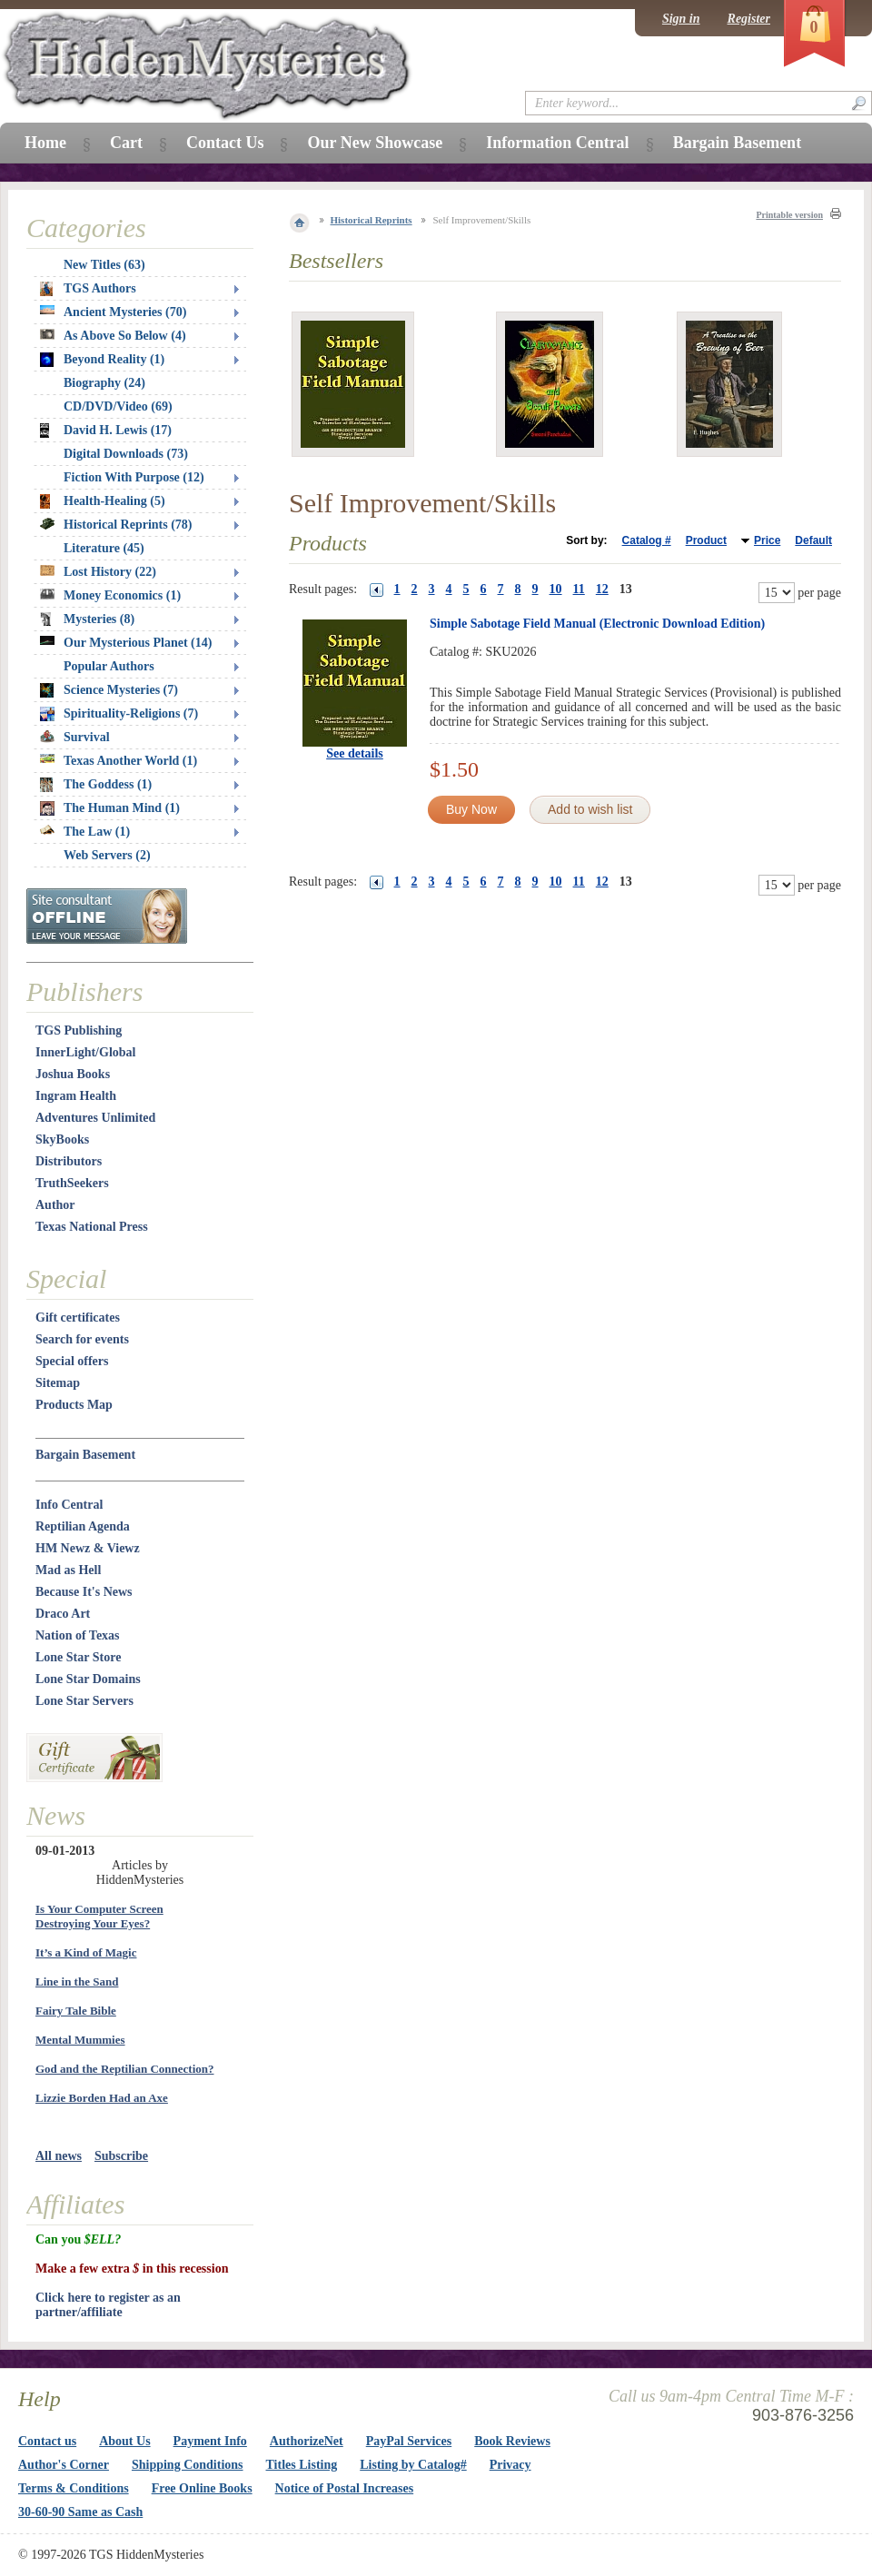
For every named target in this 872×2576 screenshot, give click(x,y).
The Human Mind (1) (110, 808)
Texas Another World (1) (118, 761)
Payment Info (210, 2441)
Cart (126, 143)
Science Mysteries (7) (109, 690)
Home (45, 143)
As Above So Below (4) (113, 335)
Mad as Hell (68, 1570)
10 (556, 589)
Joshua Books (72, 1074)
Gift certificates (77, 1317)
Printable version (789, 215)
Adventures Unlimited (95, 1118)
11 (579, 589)
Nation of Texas (77, 1635)
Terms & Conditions (73, 2488)
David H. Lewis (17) (106, 430)
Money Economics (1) (110, 595)
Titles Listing (302, 2465)
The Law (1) (85, 831)
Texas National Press (91, 1227)
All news (58, 2156)
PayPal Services (408, 2441)
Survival (75, 737)
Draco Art (62, 1613)
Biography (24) (104, 383)
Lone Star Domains (88, 1679)
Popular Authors (109, 666)
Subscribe (121, 2156)
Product (706, 540)
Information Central (557, 143)
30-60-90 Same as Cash (80, 2512)
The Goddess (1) (96, 785)
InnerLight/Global (85, 1052)
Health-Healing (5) (102, 501)
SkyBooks (62, 1139)
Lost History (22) (98, 572)
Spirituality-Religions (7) (119, 714)
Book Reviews (512, 2441)
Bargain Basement (85, 1454)
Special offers (71, 1361)
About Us (124, 2441)
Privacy (510, 2465)
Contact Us (225, 143)
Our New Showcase (374, 143)
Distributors (68, 1161)
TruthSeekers (72, 1183)
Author (55, 1205)
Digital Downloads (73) (126, 454)
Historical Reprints (371, 219)
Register (749, 18)
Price (767, 540)
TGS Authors (88, 289)
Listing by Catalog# (413, 2465)
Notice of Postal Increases (344, 2488)
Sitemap (57, 1383)
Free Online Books (202, 2488)
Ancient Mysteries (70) (113, 312)
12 (602, 589)
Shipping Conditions (187, 2465)
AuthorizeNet (306, 2441)
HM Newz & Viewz (87, 1548)
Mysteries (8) (87, 619)
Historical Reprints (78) (116, 524)
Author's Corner (63, 2465)
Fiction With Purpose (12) (134, 477)
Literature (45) (104, 548)
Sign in (681, 18)
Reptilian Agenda (82, 1526)
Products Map (74, 1405)
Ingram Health (75, 1096)
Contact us (47, 2441)
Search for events (82, 1339)
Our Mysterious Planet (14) (126, 642)
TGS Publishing (78, 1030)
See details (354, 753)
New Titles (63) (104, 265)
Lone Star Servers (84, 1701)
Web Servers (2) (107, 855)
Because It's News (84, 1592)
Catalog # (646, 540)
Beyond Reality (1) (102, 359)
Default (813, 540)
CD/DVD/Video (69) (118, 406)
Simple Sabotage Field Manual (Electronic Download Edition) (597, 623)
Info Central (69, 1504)
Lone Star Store (78, 1657)
